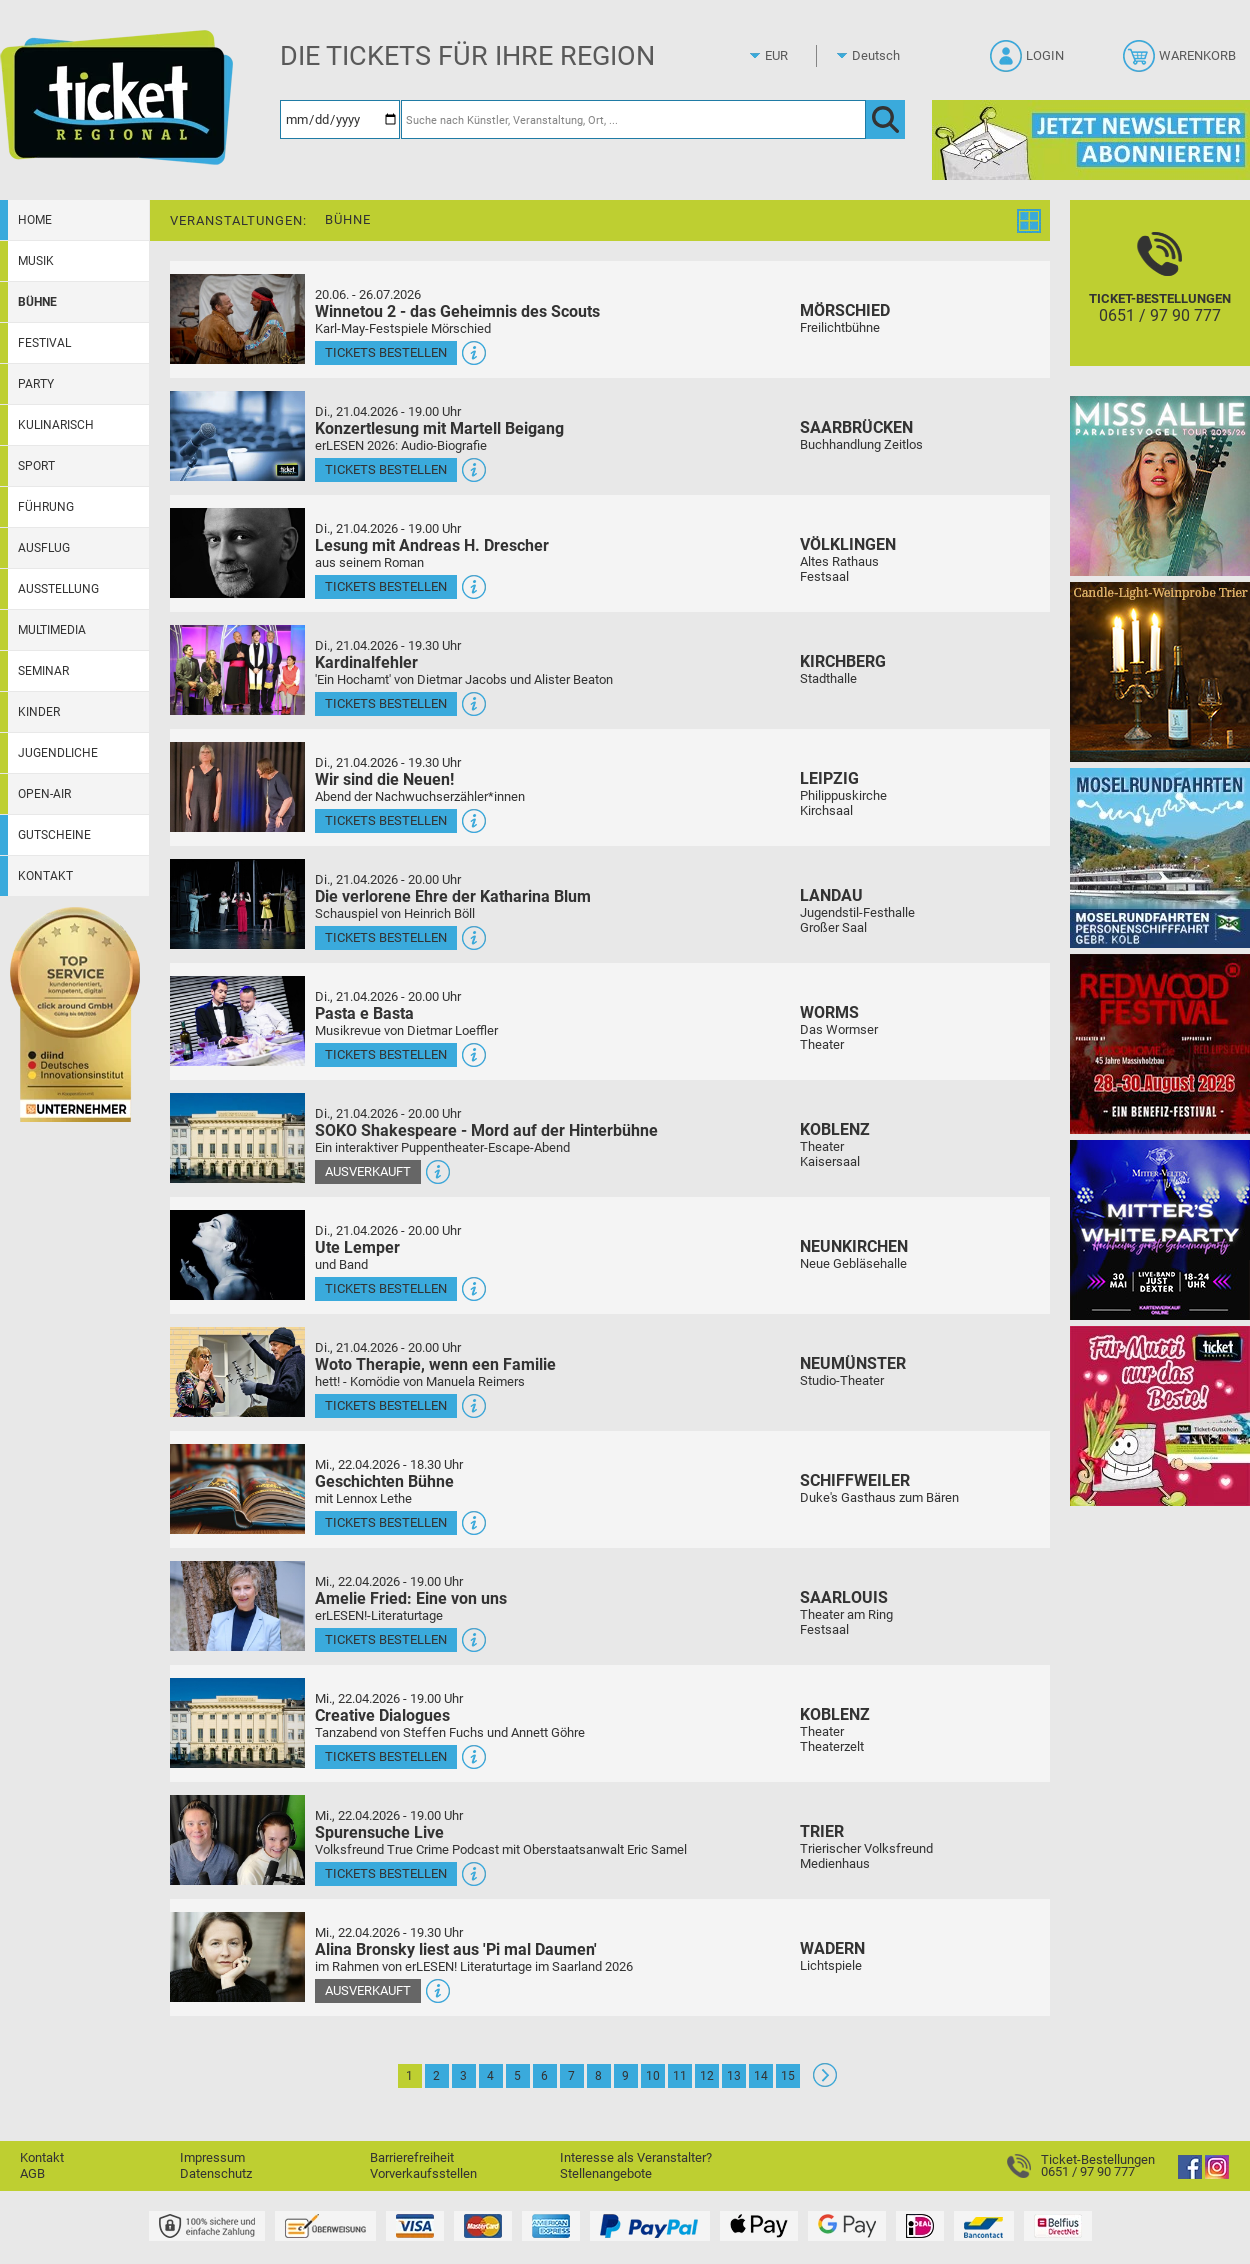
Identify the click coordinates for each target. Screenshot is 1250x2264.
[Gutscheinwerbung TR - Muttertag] (1160, 1415)
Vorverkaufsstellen (423, 2173)
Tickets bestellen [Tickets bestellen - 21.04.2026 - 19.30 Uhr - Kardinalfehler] (386, 703)
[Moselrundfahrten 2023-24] (1160, 857)
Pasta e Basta (364, 1013)
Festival (44, 343)
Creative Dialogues (382, 1715)
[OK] (885, 119)
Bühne (37, 302)
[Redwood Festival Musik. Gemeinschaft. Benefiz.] (1160, 1043)
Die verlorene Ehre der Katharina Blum (453, 896)
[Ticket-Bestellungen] (1160, 300)
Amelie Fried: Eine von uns (411, 1598)
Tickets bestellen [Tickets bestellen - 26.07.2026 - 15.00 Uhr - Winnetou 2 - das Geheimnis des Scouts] (386, 352)
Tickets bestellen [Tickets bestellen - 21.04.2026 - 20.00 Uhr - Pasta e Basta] (386, 1054)
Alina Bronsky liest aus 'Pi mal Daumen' (456, 1949)
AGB (32, 2173)
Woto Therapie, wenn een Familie (435, 1364)
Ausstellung (58, 589)
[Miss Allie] (1160, 485)
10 (653, 2076)
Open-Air (44, 794)
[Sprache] (882, 56)
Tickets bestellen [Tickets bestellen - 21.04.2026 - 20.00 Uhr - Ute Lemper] (386, 1288)
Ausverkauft (368, 1171)
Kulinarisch (56, 425)
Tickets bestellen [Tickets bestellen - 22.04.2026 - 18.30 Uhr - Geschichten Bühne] (386, 1522)
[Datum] (340, 119)
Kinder (39, 712)
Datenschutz (216, 2173)
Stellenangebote (606, 2173)
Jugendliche (58, 753)
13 (734, 2076)
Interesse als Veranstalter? (636, 2157)
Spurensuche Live (379, 1832)
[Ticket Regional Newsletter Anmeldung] (1091, 139)
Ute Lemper (357, 1247)
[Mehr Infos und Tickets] (237, 318)
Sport (36, 466)
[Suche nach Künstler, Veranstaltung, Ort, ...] (633, 119)
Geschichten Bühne (384, 1481)
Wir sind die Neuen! (384, 779)
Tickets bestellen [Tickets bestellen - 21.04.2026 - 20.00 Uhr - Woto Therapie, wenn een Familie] (386, 1405)
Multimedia (52, 630)
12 (707, 2076)
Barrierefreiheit (412, 2157)
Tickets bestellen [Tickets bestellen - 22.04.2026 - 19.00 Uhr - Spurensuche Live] (386, 1873)
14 (761, 2076)
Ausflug (44, 548)
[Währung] (795, 56)
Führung (46, 507)
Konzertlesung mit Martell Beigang (439, 428)
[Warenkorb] (1181, 62)
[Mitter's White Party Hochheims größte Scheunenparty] (1160, 1229)
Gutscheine (54, 835)
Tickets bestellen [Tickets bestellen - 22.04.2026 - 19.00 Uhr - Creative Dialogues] (386, 1756)
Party (36, 384)
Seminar (43, 671)
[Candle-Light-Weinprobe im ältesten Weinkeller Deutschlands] (1160, 671)
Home (35, 220)
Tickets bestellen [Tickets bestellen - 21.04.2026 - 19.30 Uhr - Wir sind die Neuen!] (386, 820)
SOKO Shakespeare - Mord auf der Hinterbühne (486, 1130)
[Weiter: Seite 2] (825, 2082)
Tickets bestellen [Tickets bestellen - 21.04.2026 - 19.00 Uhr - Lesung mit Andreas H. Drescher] (386, 586)
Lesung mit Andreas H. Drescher (432, 545)
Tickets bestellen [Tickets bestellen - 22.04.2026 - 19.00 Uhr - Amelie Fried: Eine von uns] (386, 1639)
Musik (36, 261)
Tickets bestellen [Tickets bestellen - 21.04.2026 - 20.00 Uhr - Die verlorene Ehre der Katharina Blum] (386, 937)
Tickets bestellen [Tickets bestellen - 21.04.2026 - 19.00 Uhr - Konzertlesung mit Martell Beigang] (386, 469)
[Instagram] (1217, 2174)
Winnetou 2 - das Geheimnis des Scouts (457, 311)
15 (788, 2076)
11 (680, 2076)
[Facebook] (1190, 2174)
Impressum (212, 2157)
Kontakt (45, 876)
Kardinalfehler (366, 662)
